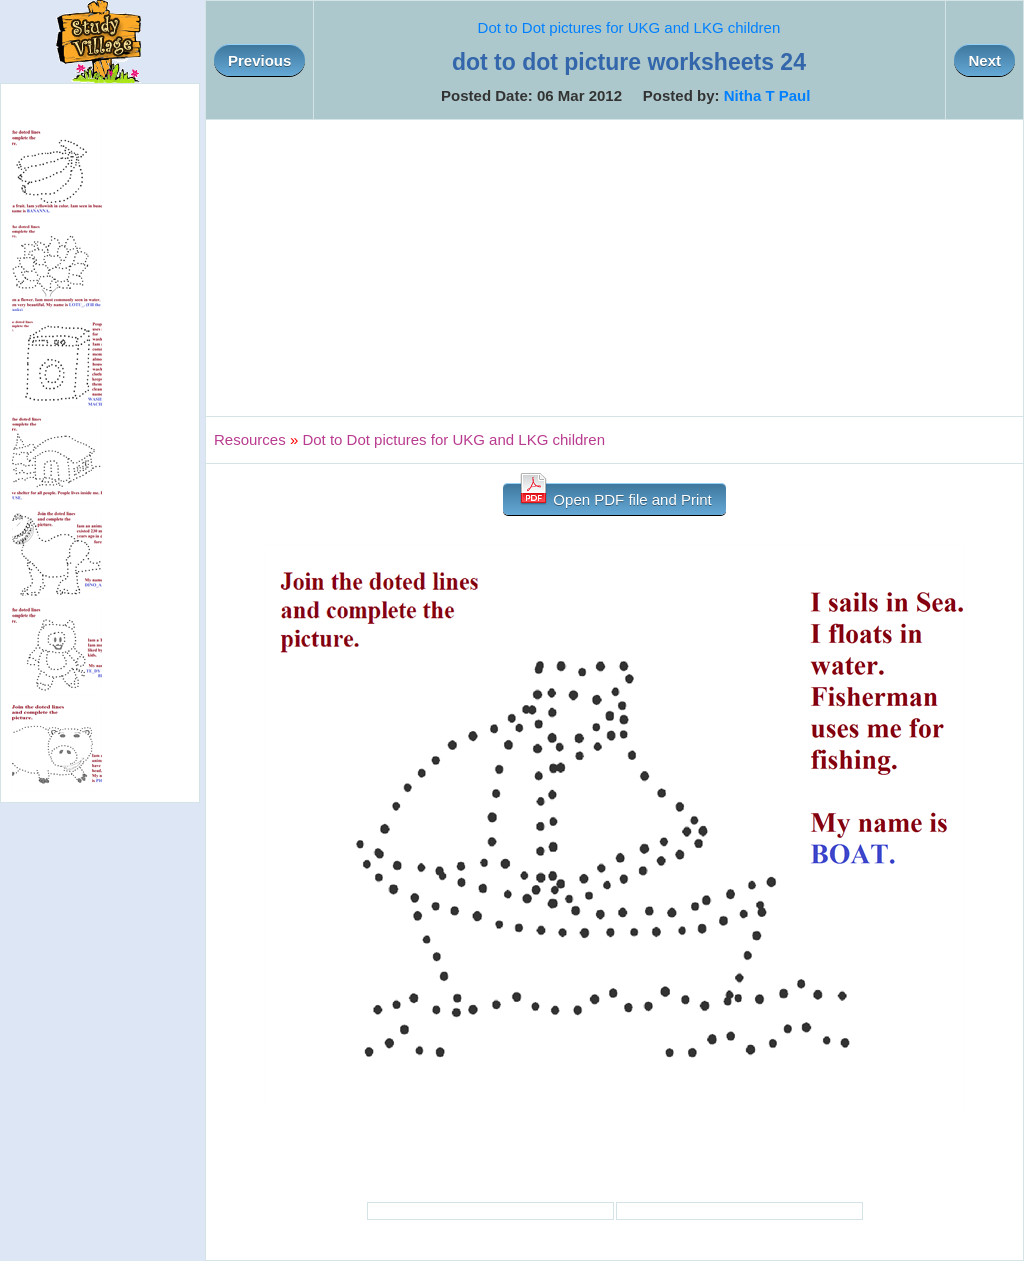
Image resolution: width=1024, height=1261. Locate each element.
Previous (259, 60)
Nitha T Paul (767, 95)
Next (984, 60)
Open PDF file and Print (614, 495)
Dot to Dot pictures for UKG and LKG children (629, 27)
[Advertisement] (614, 268)
